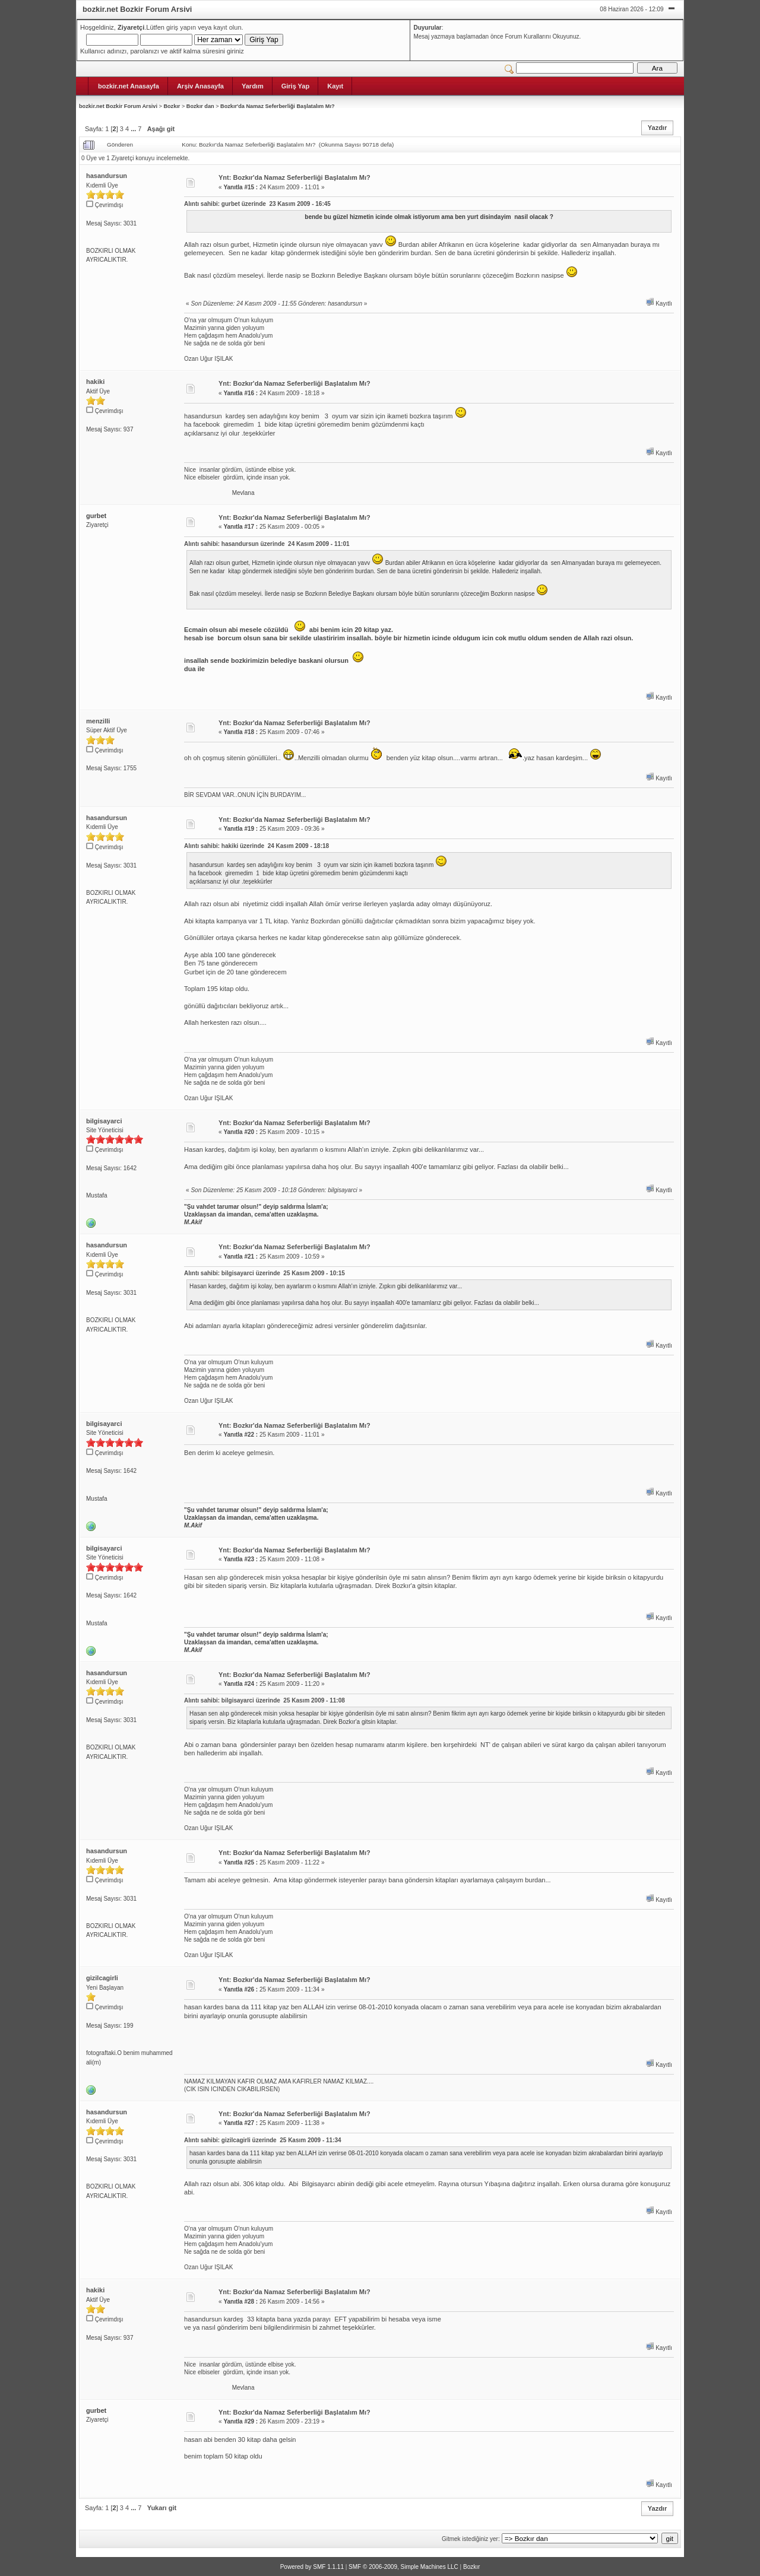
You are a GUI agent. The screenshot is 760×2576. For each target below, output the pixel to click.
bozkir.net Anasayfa (128, 86)
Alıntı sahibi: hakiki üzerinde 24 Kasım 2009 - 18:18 (256, 846)
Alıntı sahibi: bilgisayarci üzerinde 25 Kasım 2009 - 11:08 (264, 1700)
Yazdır (657, 127)
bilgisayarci (104, 1121)
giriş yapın (181, 27)
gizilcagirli (102, 1977)
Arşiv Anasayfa (200, 86)
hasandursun (106, 175)
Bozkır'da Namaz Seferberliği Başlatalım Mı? (277, 106)
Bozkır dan (200, 106)
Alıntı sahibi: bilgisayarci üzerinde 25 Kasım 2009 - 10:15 (264, 1273)
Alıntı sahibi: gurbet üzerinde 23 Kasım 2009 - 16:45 (257, 204)
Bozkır (171, 106)
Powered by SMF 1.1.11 (312, 2567)
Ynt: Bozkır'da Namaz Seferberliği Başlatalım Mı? (294, 177)
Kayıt (335, 86)
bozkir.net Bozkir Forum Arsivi (118, 106)
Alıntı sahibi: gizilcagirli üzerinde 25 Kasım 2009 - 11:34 (262, 2140)
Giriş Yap (295, 86)
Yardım (253, 86)
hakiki (95, 381)
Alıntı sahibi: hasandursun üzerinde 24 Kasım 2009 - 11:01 (266, 544)
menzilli (98, 721)
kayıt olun (227, 27)
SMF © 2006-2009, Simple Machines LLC (403, 2567)
